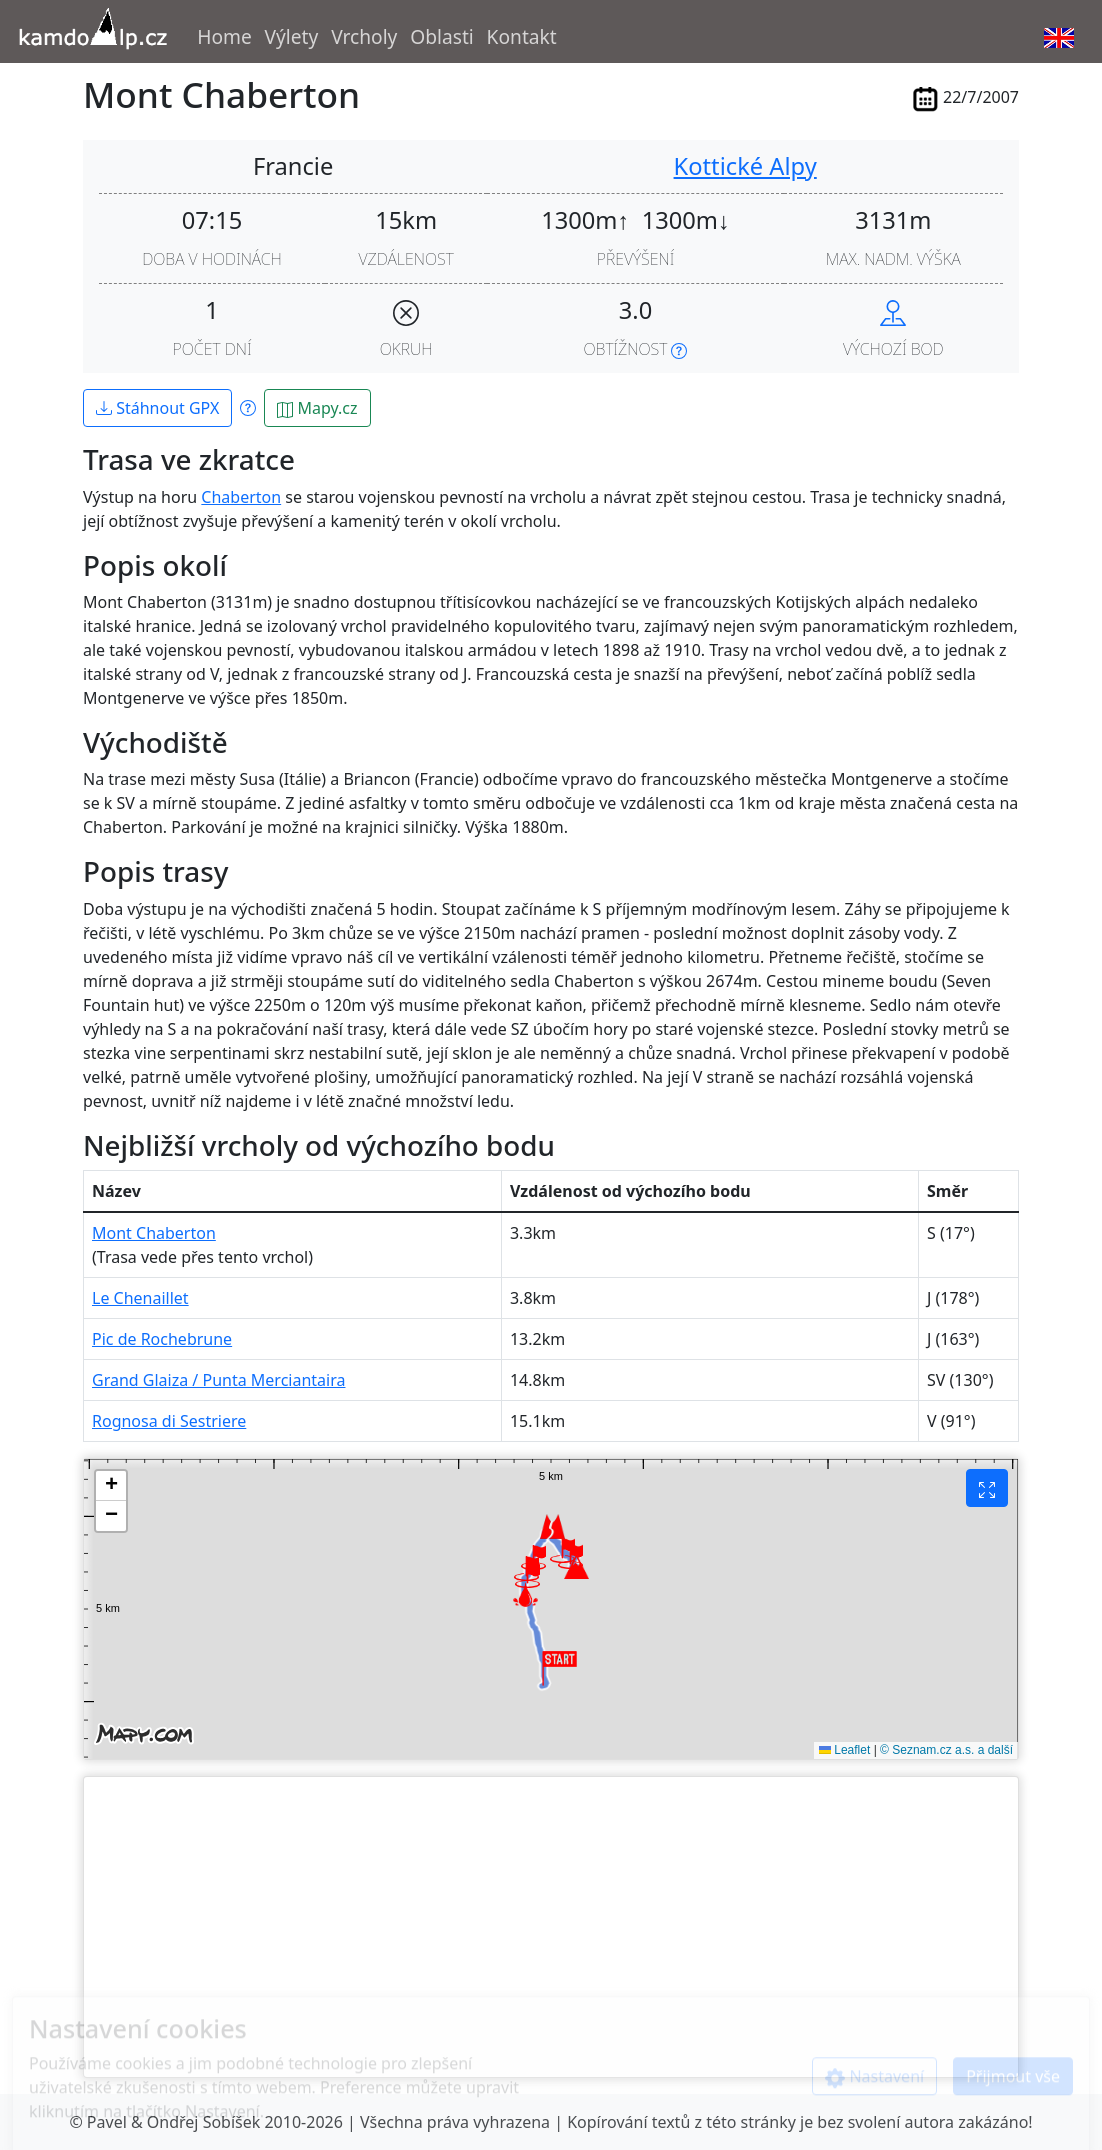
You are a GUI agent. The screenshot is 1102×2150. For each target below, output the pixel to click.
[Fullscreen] (987, 1488)
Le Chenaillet (140, 1298)
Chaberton (241, 497)
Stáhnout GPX (157, 408)
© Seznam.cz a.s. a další (946, 1750)
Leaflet (844, 1750)
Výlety (292, 36)
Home (224, 36)
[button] (527, 1575)
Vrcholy (364, 36)
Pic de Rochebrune (162, 1339)
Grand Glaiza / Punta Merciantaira (218, 1380)
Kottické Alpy (745, 166)
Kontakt (522, 36)
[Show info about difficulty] (679, 349)
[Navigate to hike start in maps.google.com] (893, 310)
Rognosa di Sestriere (169, 1421)
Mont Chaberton (154, 1233)
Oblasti (442, 36)
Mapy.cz (317, 408)
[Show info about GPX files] (248, 407)
